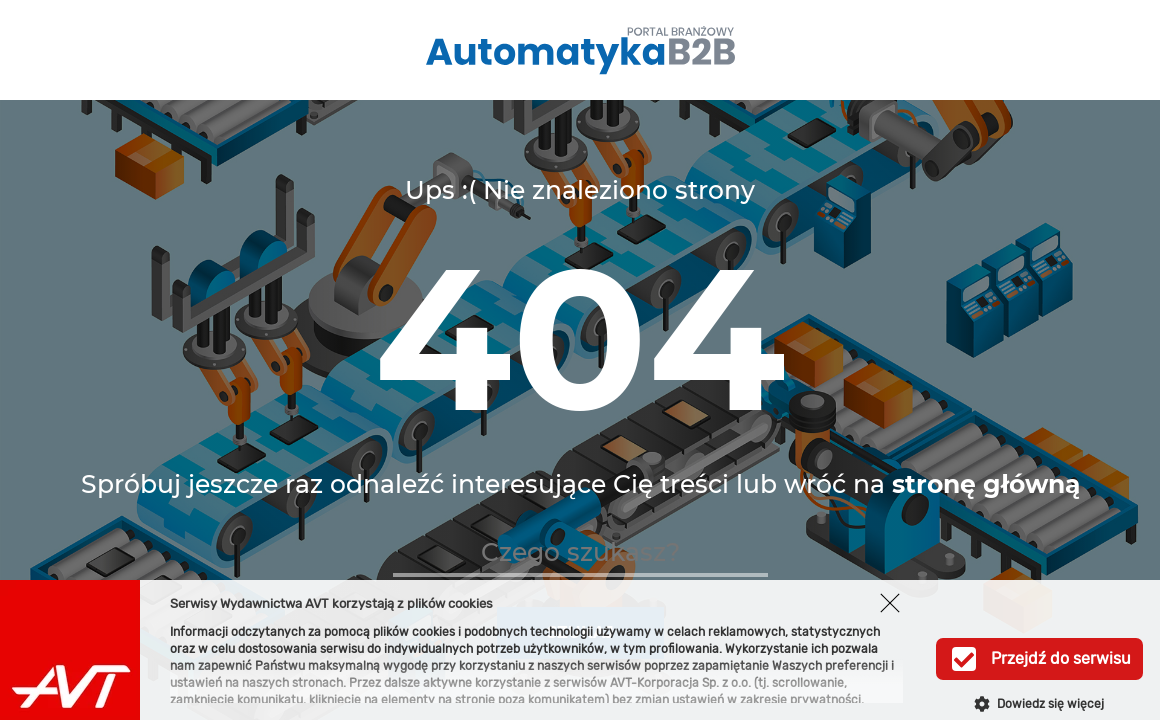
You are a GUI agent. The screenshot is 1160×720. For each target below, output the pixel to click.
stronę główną (986, 484)
